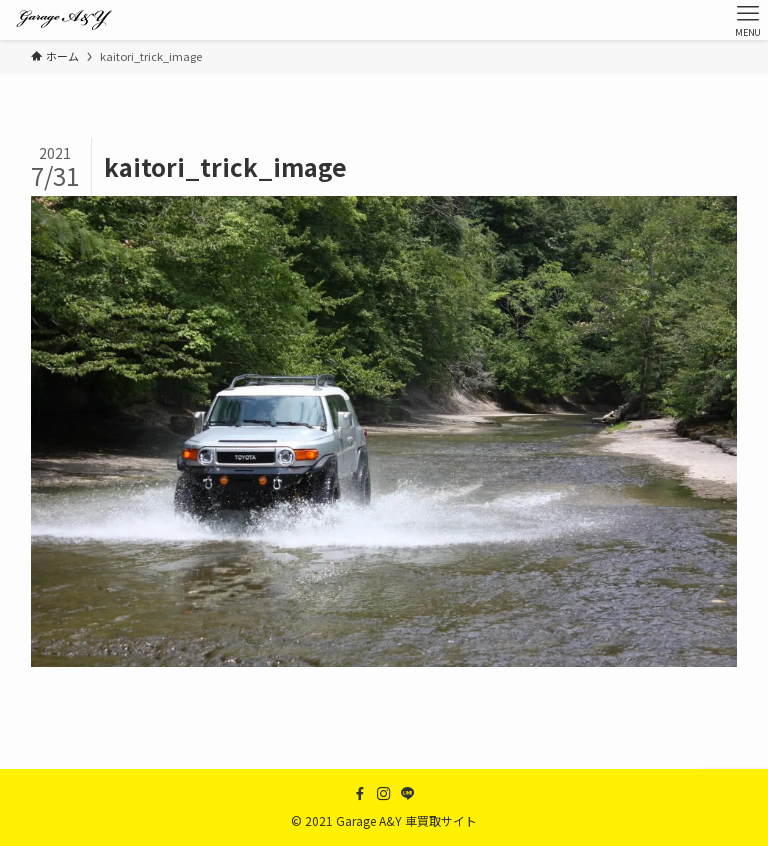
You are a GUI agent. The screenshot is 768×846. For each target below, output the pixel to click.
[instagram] (384, 794)
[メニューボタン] (748, 20)
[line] (408, 794)
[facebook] (360, 794)
